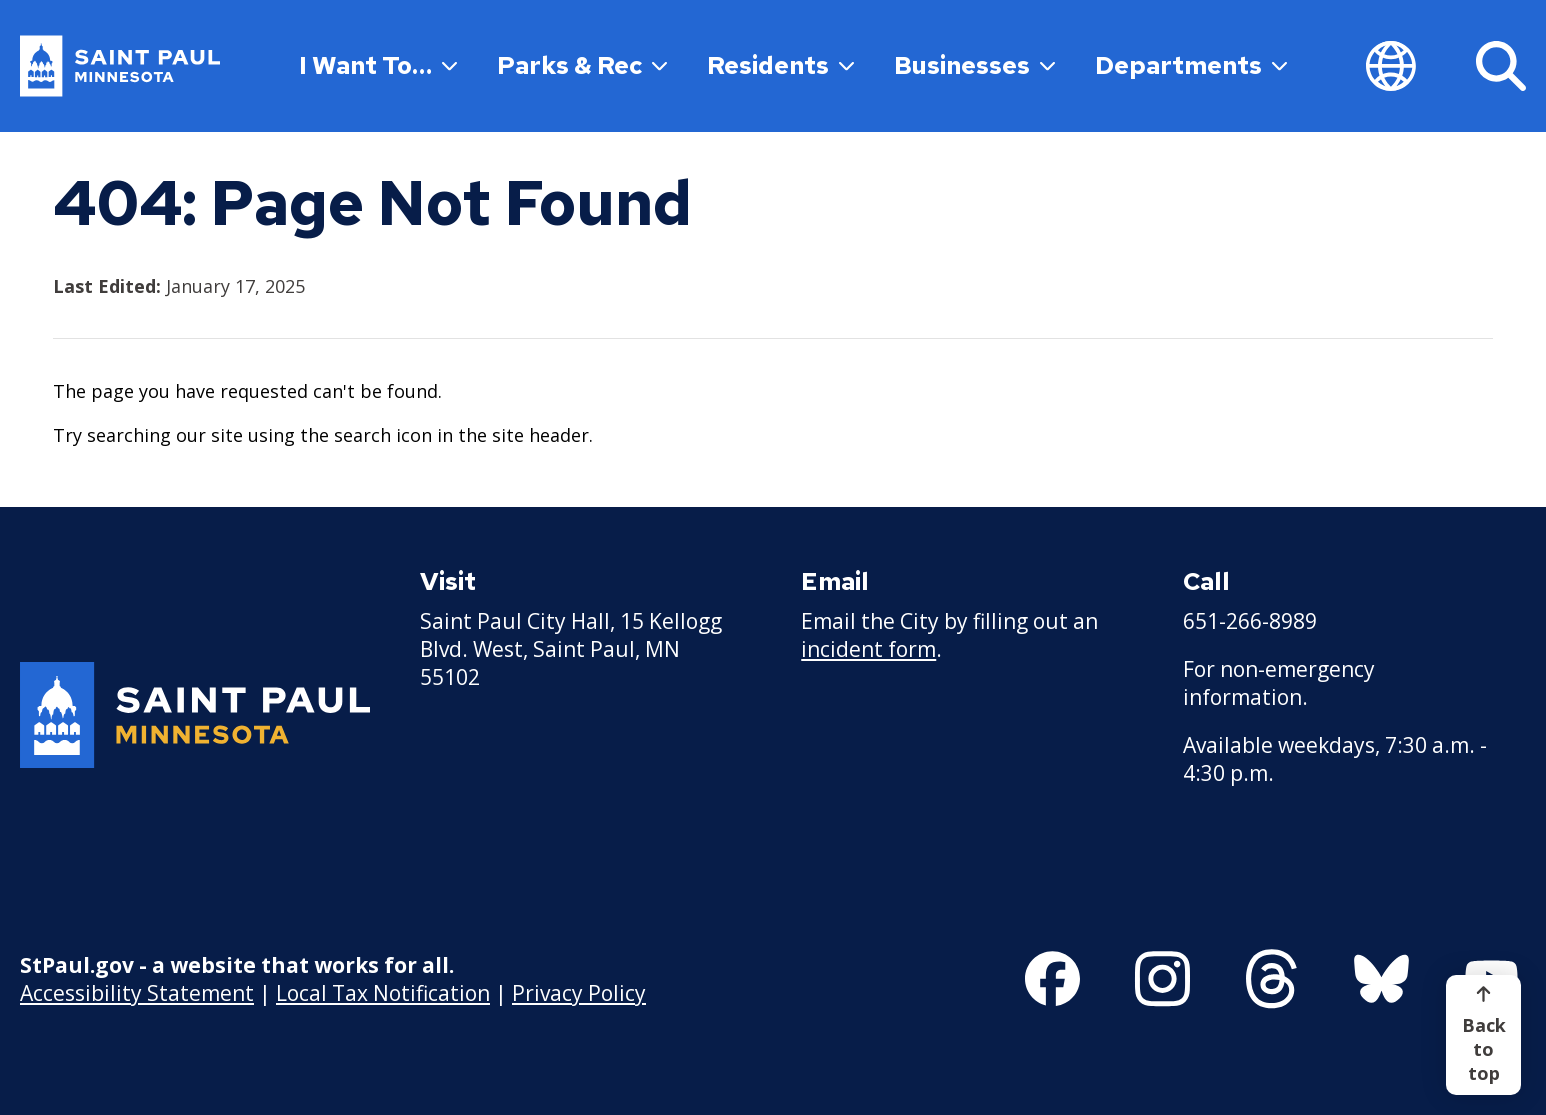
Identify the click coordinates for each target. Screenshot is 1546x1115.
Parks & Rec (582, 65)
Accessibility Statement (137, 993)
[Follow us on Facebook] (1052, 979)
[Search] (1501, 66)
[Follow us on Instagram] (1162, 979)
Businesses (974, 65)
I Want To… (378, 65)
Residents (780, 65)
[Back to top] (1483, 1035)
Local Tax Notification (383, 993)
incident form (868, 649)
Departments (1191, 65)
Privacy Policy (579, 993)
